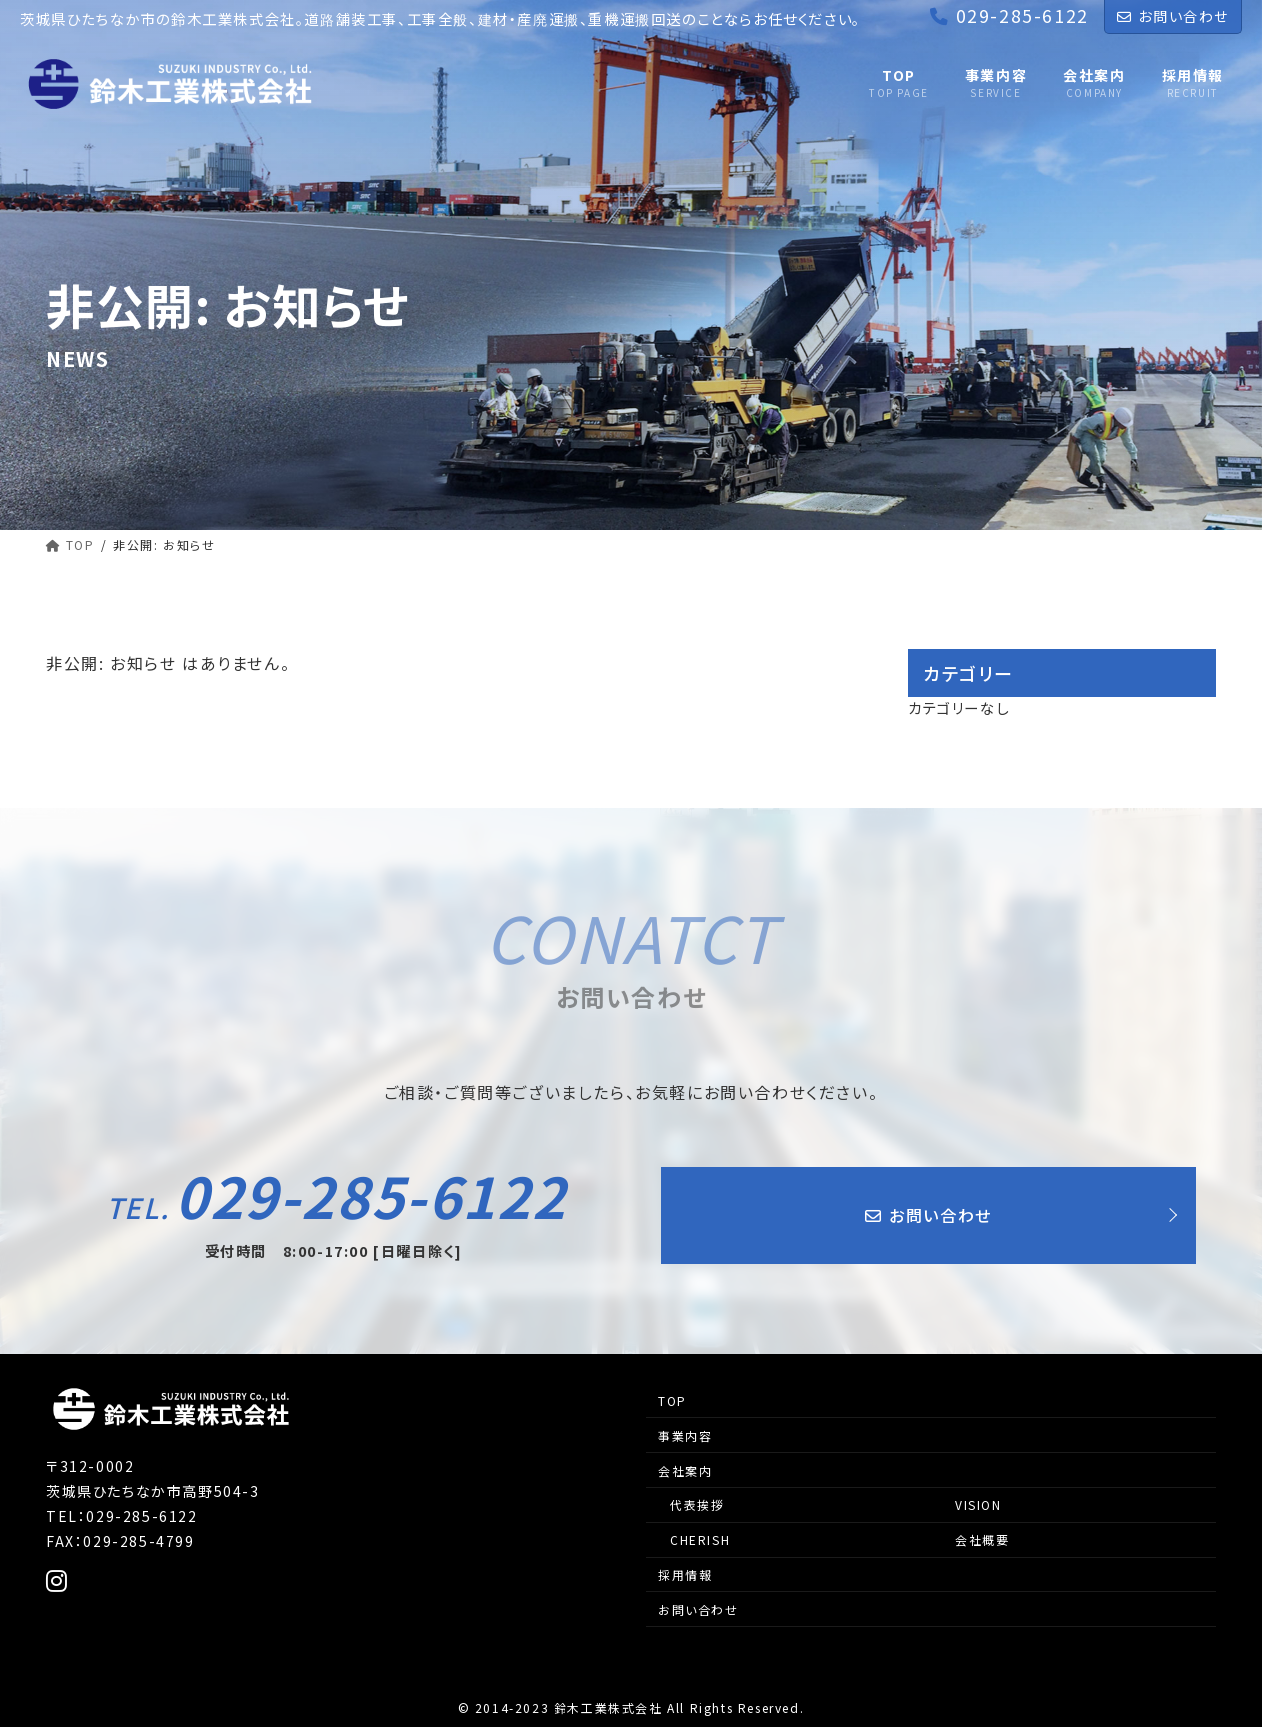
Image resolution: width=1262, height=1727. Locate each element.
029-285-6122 (336, 1195)
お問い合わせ (1173, 16)
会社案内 (685, 1470)
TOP (672, 1400)
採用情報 (685, 1574)
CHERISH (700, 1539)
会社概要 (982, 1539)
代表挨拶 (697, 1504)
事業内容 (685, 1435)
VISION (978, 1504)
